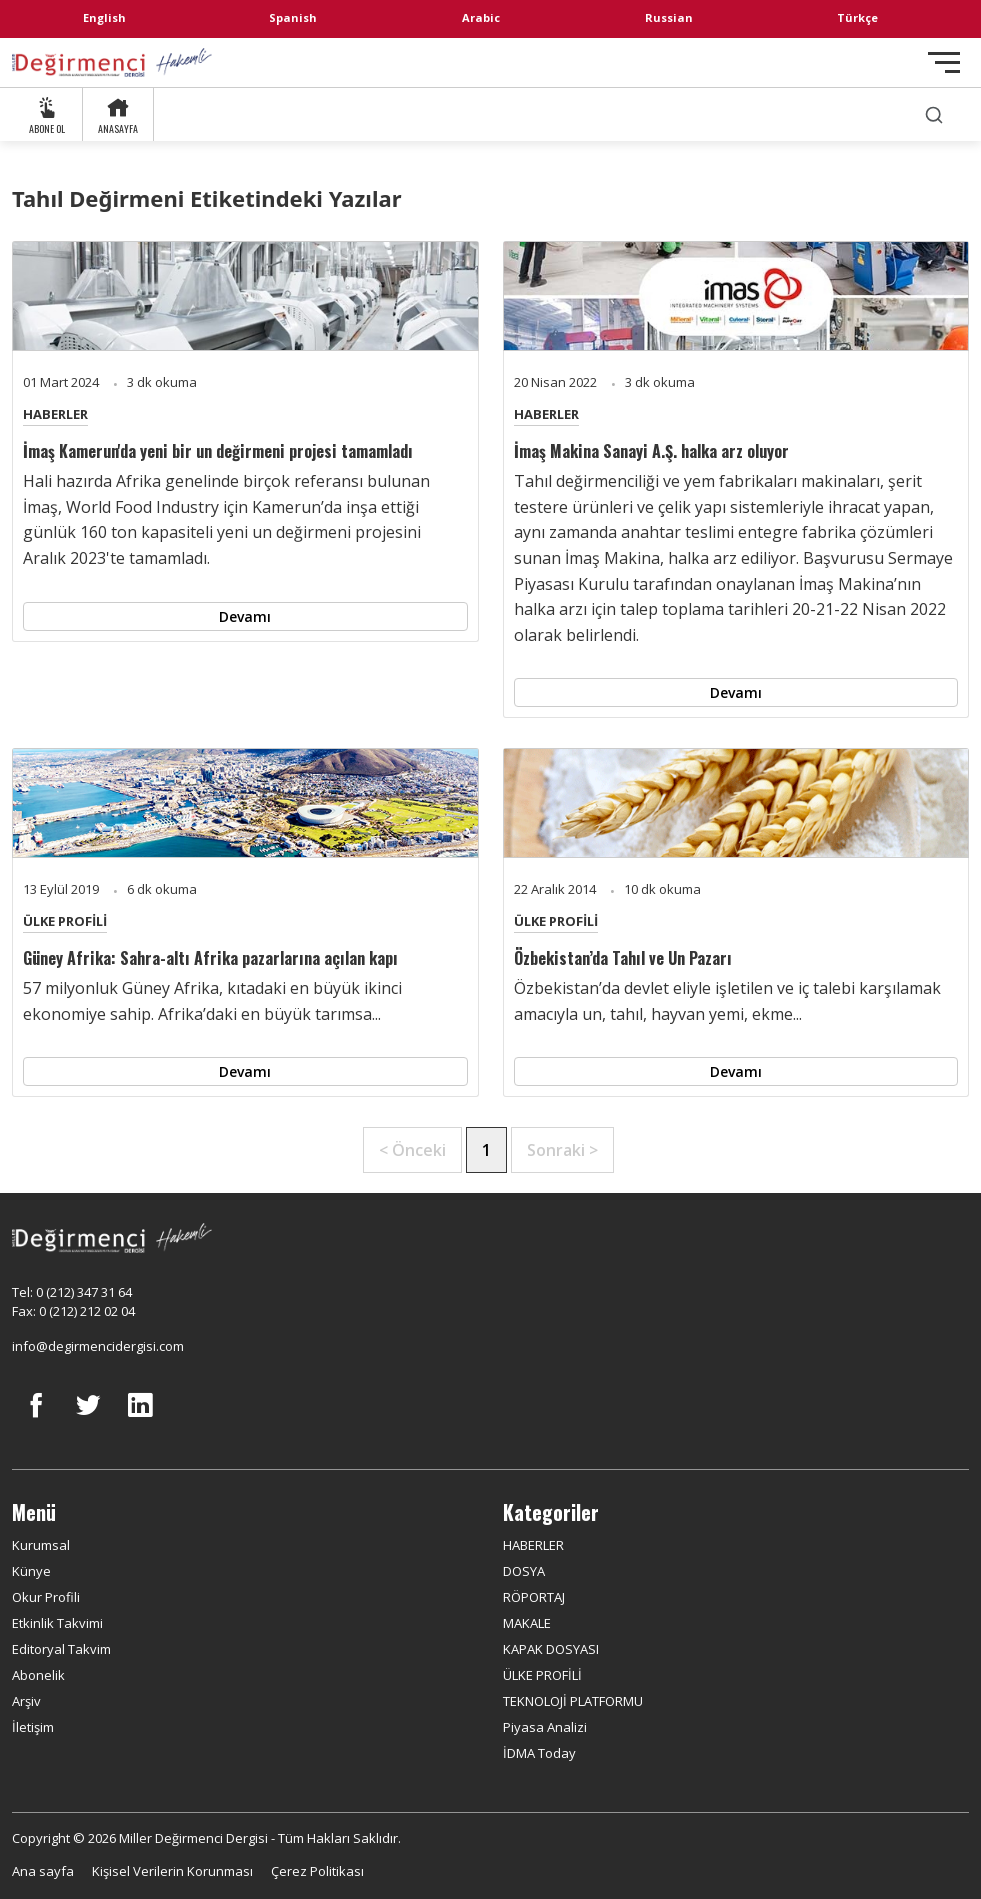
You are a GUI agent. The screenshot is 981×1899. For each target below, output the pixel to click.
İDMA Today (539, 1753)
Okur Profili (46, 1597)
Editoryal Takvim (61, 1649)
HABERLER (55, 414)
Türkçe (857, 17)
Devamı (245, 616)
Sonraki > (562, 1150)
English (104, 17)
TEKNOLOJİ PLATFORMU (573, 1701)
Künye (31, 1571)
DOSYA (524, 1571)
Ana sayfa (43, 1871)
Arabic (481, 17)
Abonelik (38, 1675)
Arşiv (26, 1701)
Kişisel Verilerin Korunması (172, 1871)
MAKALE (527, 1623)
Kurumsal (41, 1545)
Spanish (293, 17)
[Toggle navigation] (944, 62)
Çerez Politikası (317, 1871)
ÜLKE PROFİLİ (65, 921)
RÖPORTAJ (534, 1597)
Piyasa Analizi (545, 1727)
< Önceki (412, 1150)
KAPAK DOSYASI (551, 1649)
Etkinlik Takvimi (57, 1623)
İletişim (33, 1727)
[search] (934, 114)
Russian (669, 17)
